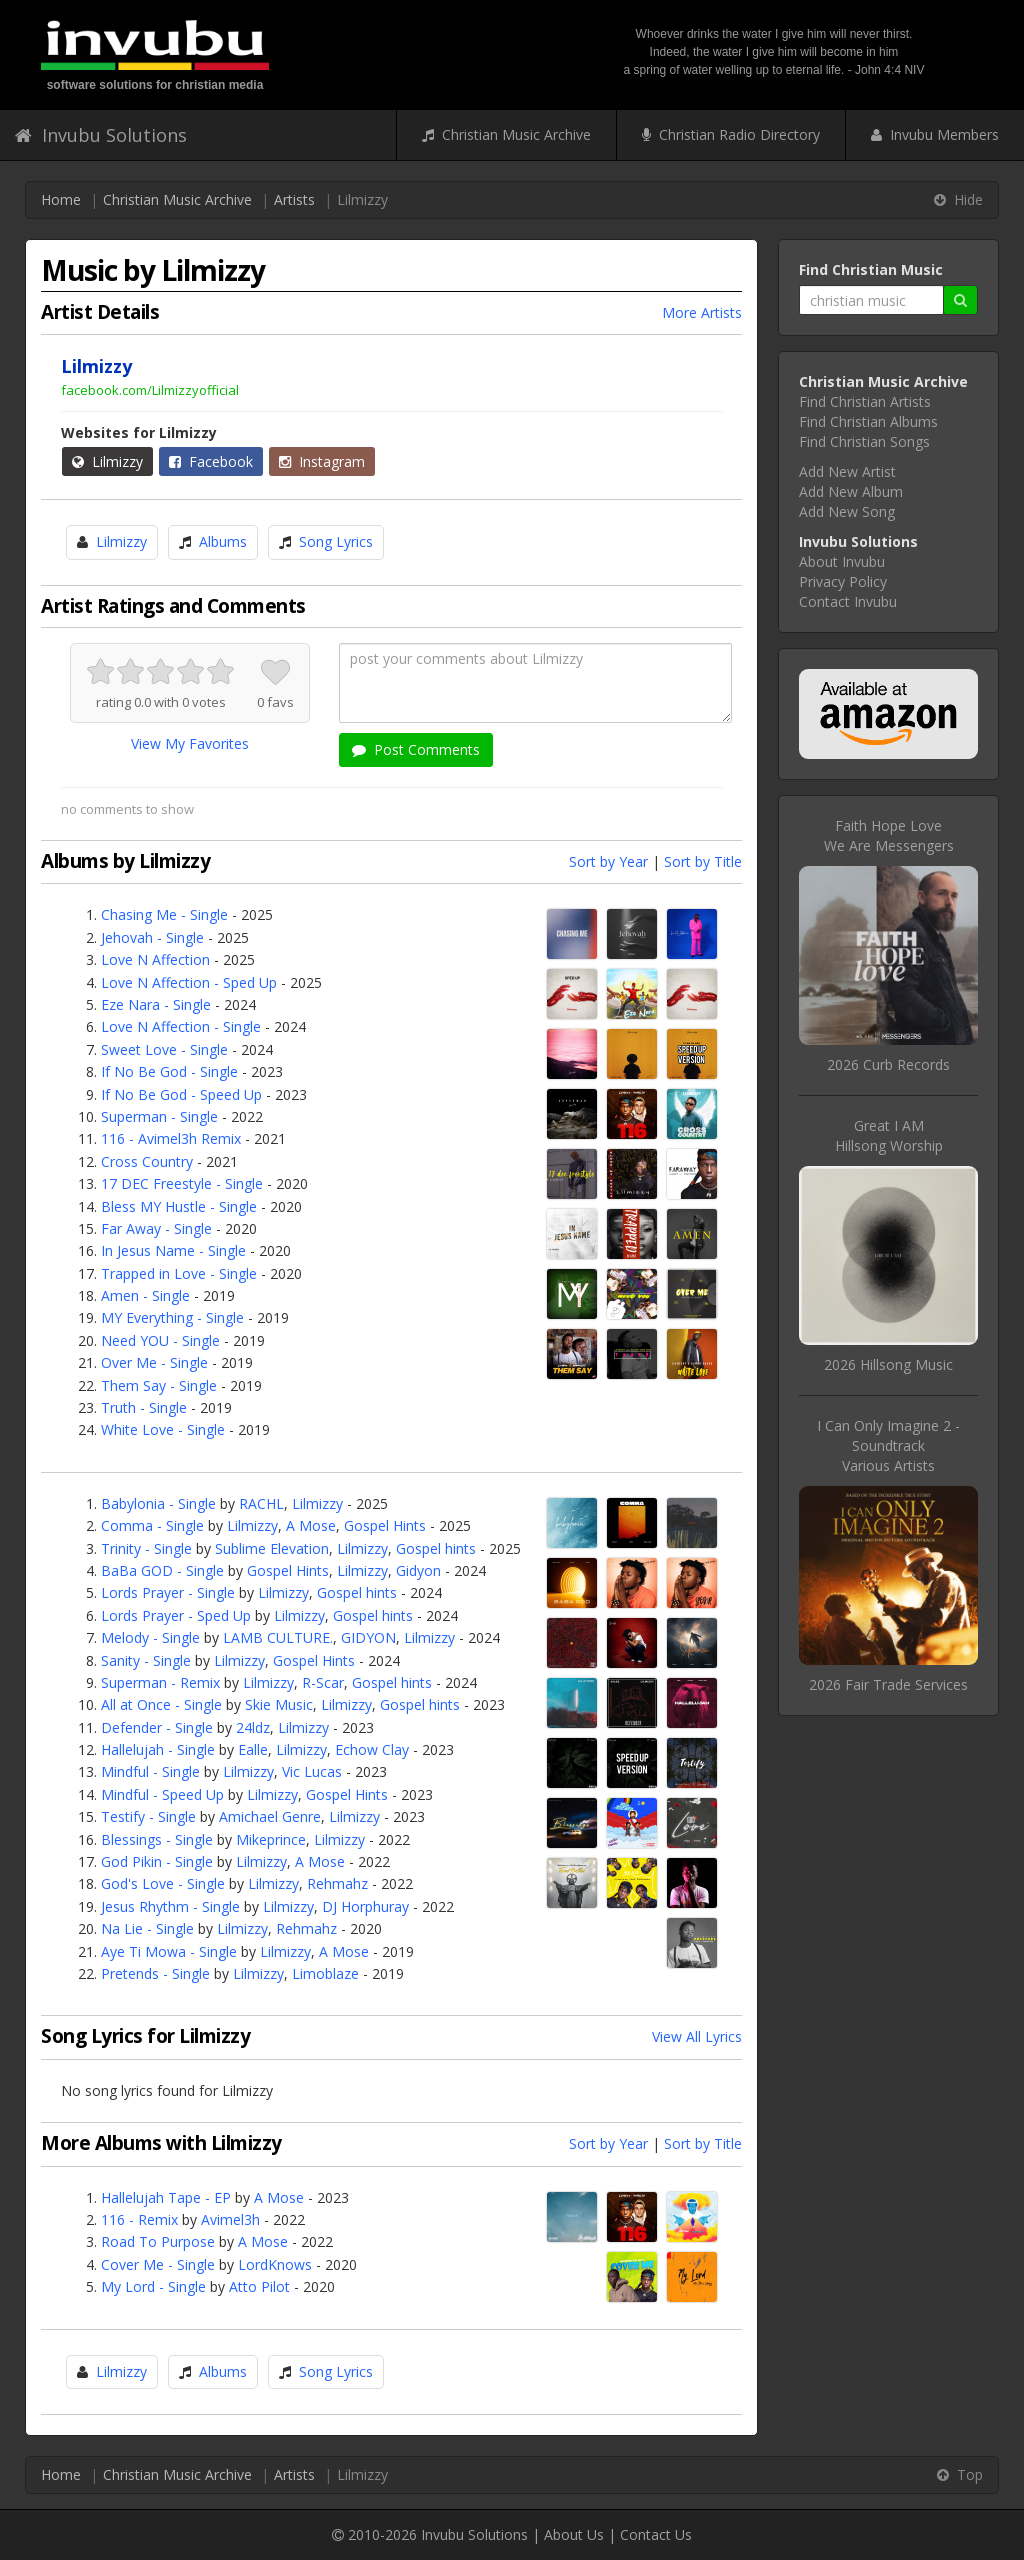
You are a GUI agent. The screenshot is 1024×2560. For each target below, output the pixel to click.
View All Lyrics (697, 2036)
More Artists (702, 312)
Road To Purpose (158, 2241)
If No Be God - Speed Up (181, 1094)
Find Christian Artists (865, 401)
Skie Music (279, 1704)
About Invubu (842, 561)
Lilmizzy (107, 461)
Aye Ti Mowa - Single (169, 1951)
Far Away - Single (156, 1228)
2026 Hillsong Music (888, 1364)
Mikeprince (271, 1839)
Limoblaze (325, 1973)
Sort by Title (703, 861)
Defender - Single (157, 1727)
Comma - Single (152, 1525)
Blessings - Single (157, 1839)
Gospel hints (436, 1548)
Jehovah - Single (152, 937)
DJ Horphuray (365, 1906)
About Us (574, 2534)
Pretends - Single (155, 1973)
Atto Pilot (259, 2286)
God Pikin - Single (157, 1861)
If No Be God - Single (169, 1071)
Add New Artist (847, 471)
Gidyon (418, 1570)
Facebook (211, 461)
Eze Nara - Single (156, 1004)
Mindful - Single (150, 1771)
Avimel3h (230, 2219)
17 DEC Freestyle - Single (182, 1183)
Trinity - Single (146, 1548)
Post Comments (416, 749)
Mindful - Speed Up (162, 1794)
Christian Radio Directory (731, 134)
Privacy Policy (843, 581)
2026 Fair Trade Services (888, 1684)
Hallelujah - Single (158, 1749)
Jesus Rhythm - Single (170, 1906)
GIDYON (368, 1637)
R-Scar (323, 1682)
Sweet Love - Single (164, 1049)
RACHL (261, 1503)
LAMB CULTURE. (278, 1637)
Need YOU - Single (160, 1340)
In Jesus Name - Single (173, 1250)
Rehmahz (337, 1883)
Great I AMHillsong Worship (889, 1135)
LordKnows (275, 2264)
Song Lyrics (336, 541)
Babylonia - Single (158, 1503)
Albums (223, 541)
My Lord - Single (153, 2286)
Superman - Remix (160, 1682)
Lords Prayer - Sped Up (176, 1615)
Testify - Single (148, 1816)
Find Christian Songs (864, 441)
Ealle (253, 1749)
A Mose (311, 1525)
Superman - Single (159, 1116)
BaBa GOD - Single (162, 1570)
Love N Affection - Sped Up (189, 982)
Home (61, 199)
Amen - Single (145, 1295)
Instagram (322, 461)
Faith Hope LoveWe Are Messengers (889, 835)
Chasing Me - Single (164, 914)
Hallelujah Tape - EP (166, 2197)
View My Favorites (190, 743)
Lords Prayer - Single (168, 1592)
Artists (294, 199)
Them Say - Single (159, 1385)
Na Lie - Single (147, 1928)
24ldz (253, 1727)
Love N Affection (155, 959)
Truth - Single (144, 1407)
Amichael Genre (270, 1816)
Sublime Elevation (272, 1548)
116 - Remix (139, 2219)
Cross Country (147, 1161)
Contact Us (656, 2534)
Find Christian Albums (868, 421)
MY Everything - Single (172, 1317)
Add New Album (851, 491)
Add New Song (847, 511)
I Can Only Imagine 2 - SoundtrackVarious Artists (888, 1445)
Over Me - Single (154, 1362)
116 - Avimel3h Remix (171, 1138)
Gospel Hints (385, 1525)
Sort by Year (608, 861)
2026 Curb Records (888, 1064)
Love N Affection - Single (181, 1026)
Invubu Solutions (101, 135)
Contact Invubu (848, 601)
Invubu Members (935, 134)
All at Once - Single (161, 1704)
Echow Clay (372, 1749)
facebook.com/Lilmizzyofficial (150, 390)
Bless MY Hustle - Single (179, 1206)
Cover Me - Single (158, 2264)
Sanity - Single (146, 1660)
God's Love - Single (163, 1883)
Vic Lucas (312, 1771)
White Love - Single (163, 1429)
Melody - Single (150, 1637)
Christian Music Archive (506, 134)
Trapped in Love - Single (179, 1273)
